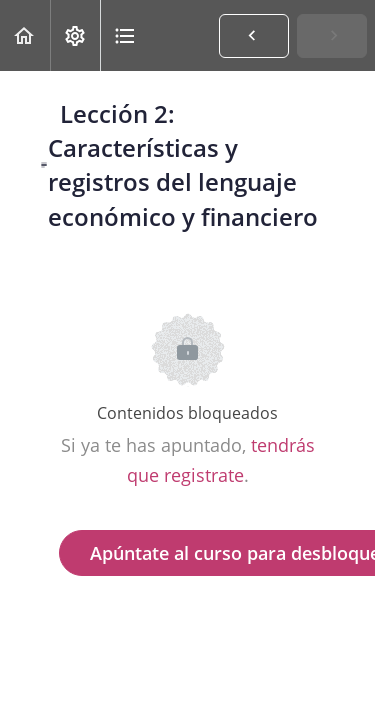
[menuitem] (75, 35)
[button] (25, 35)
